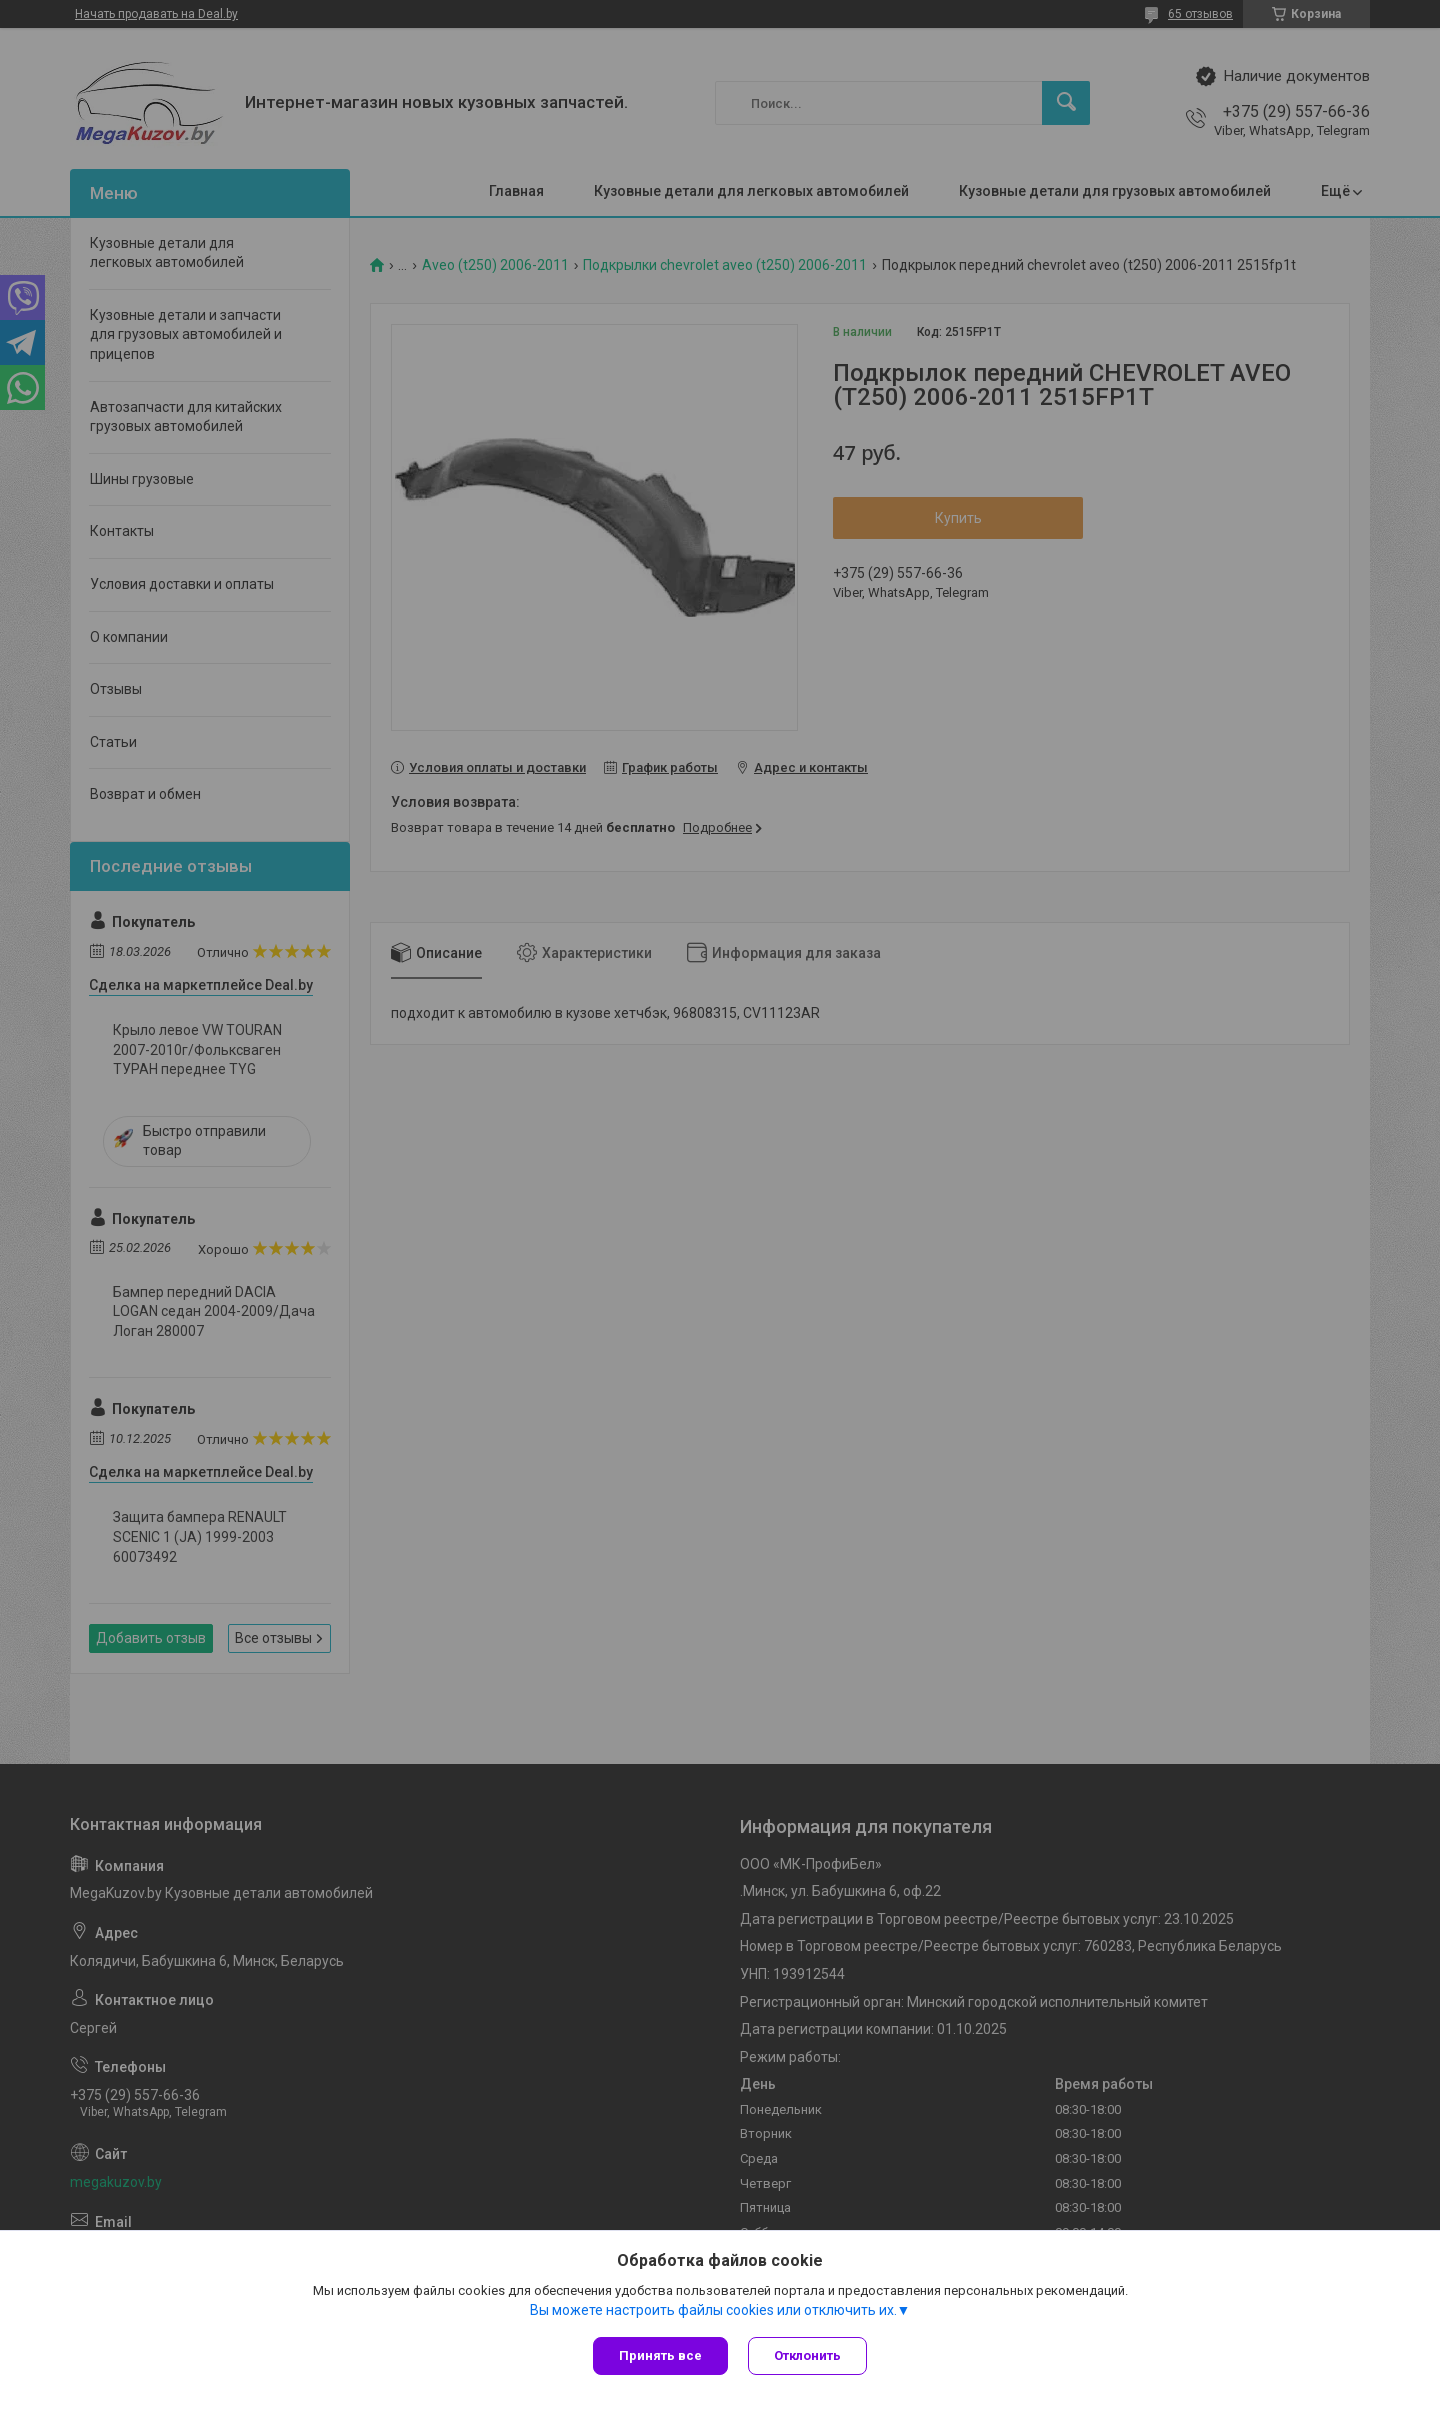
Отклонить (807, 2355)
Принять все (660, 2355)
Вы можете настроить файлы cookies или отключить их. (713, 2310)
